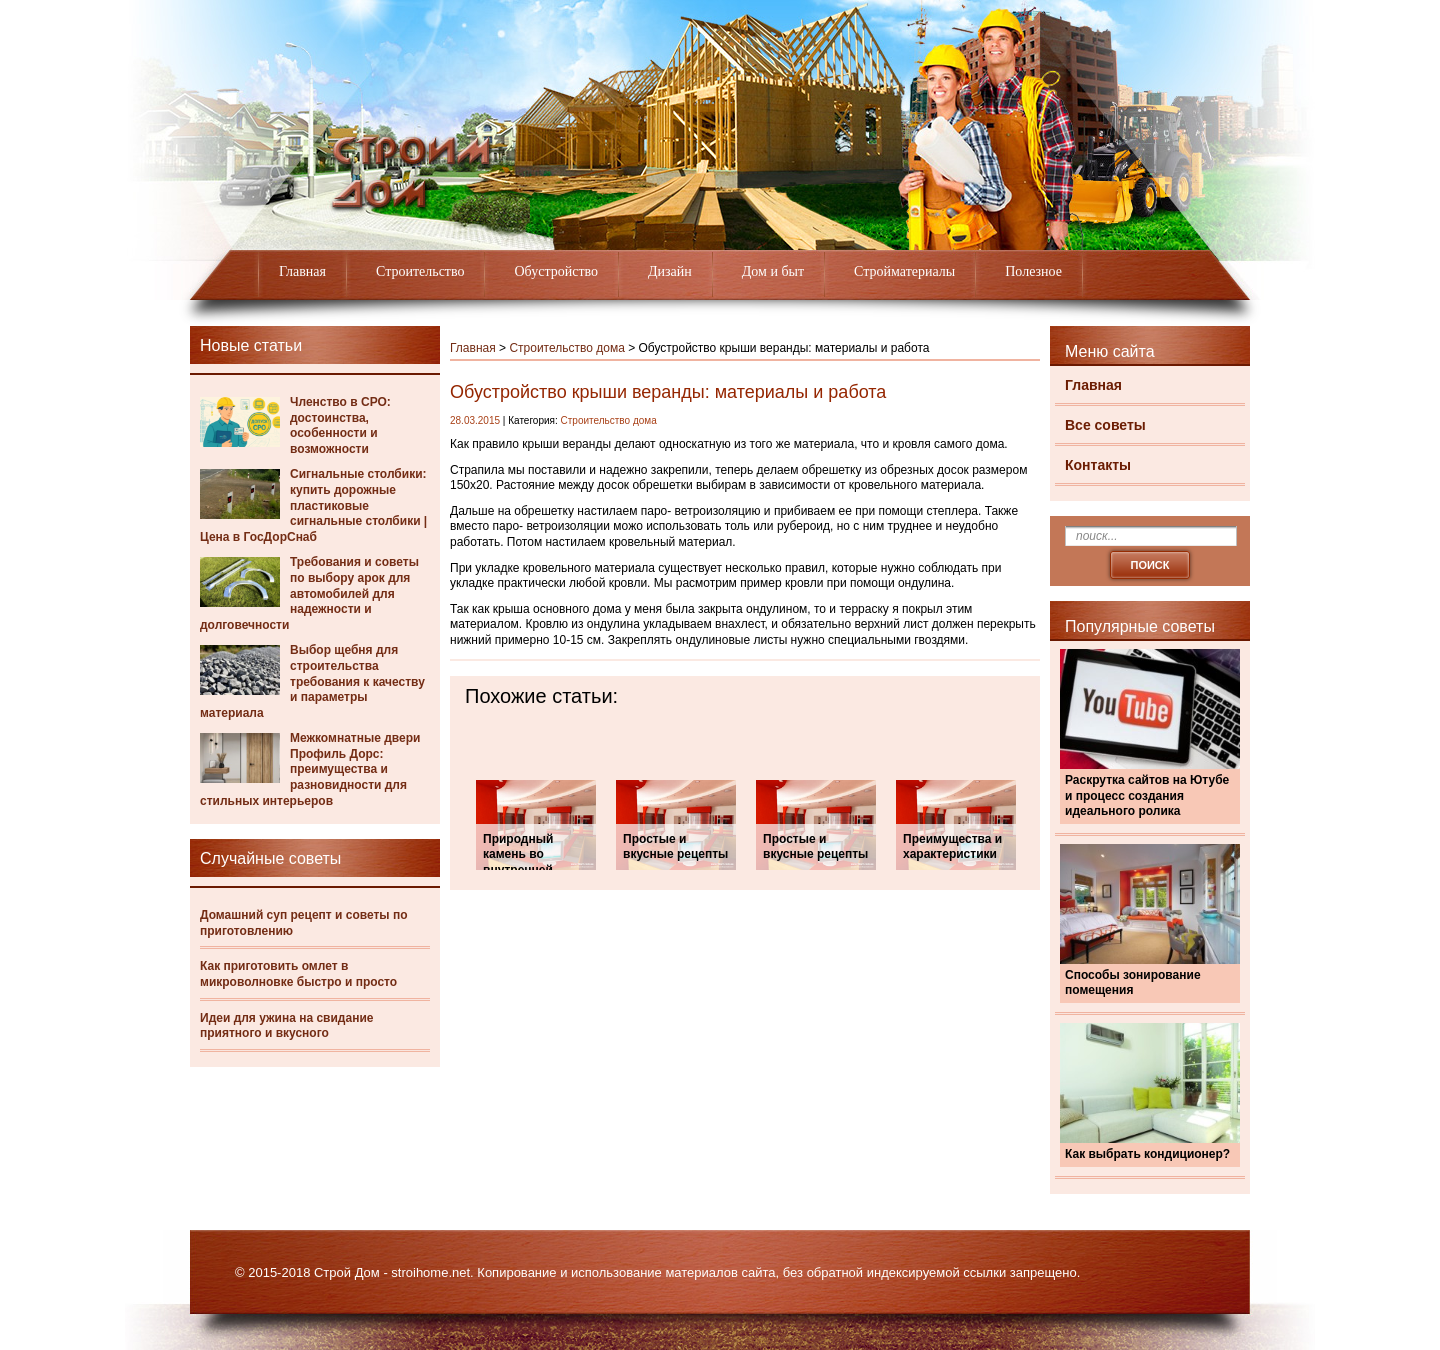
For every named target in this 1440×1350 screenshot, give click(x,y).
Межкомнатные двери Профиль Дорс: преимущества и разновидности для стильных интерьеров (310, 769)
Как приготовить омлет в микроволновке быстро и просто (298, 974)
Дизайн (670, 271)
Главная (302, 271)
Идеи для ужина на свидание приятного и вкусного (286, 1026)
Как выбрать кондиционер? (1147, 1154)
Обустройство (556, 271)
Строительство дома (566, 348)
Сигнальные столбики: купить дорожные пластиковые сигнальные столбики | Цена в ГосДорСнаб (313, 505)
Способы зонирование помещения (1133, 983)
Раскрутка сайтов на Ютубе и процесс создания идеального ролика (1147, 795)
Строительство (420, 271)
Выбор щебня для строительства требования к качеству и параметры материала (312, 681)
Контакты (1098, 465)
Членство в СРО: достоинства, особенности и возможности (340, 425)
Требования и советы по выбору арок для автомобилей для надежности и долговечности (309, 593)
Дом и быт (773, 271)
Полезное (1033, 271)
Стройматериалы (904, 271)
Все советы (1105, 425)
